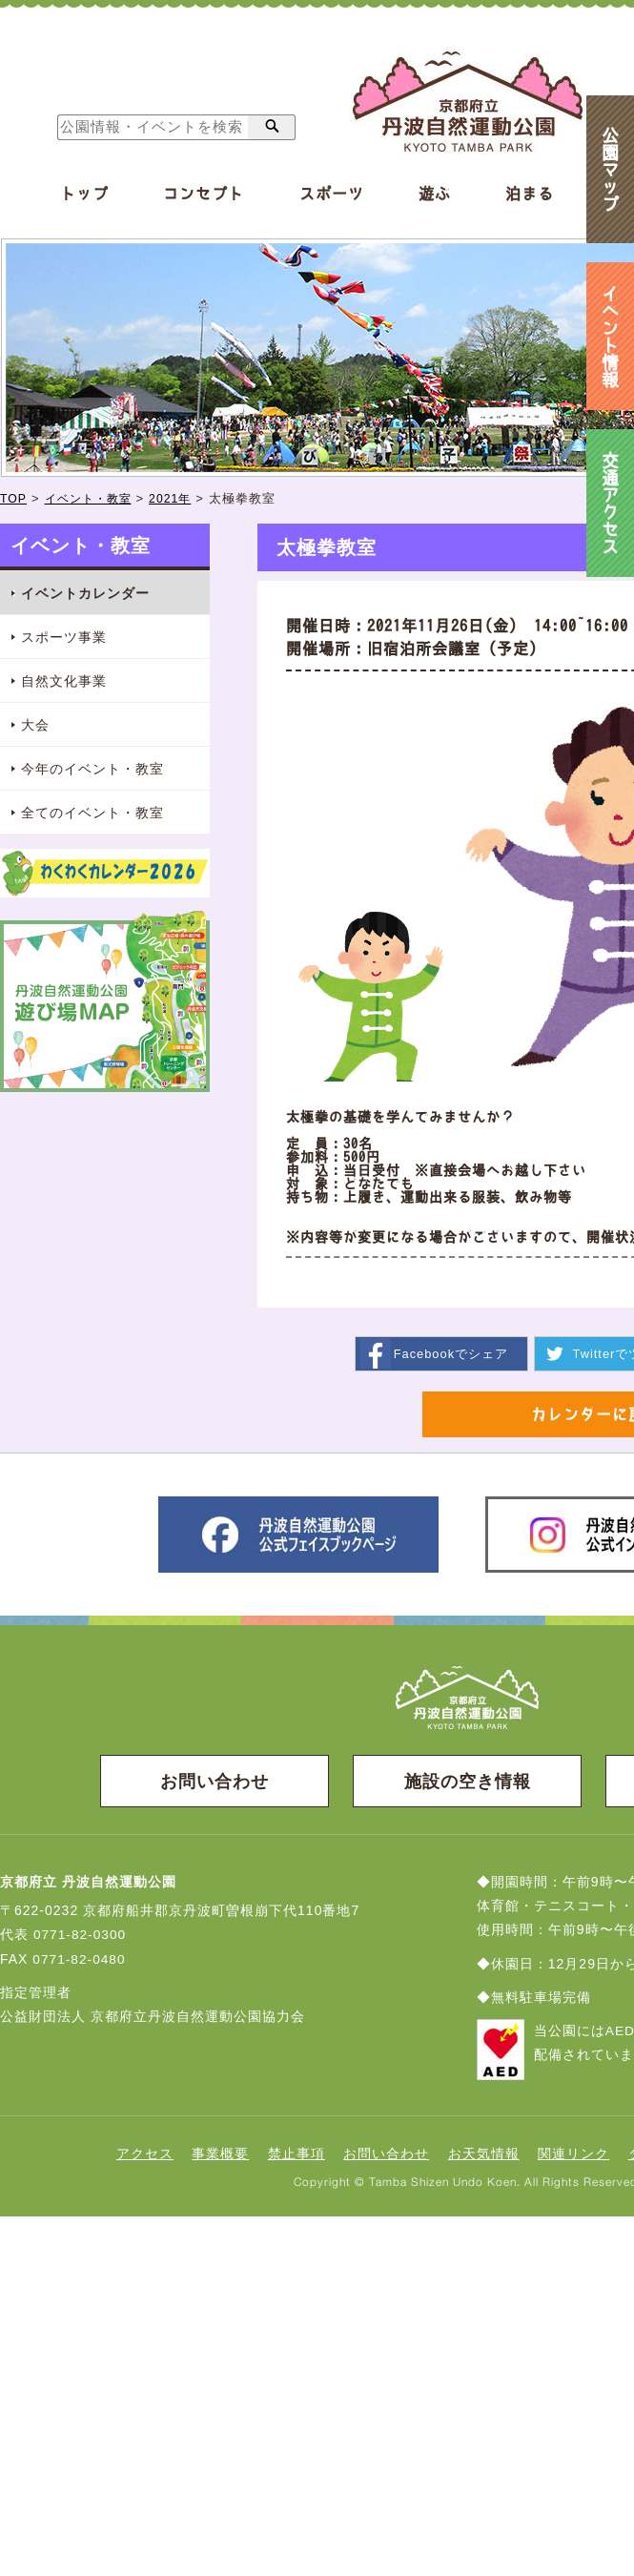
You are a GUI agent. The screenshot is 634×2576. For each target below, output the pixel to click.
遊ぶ (435, 193)
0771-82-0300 (80, 1936)
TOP (14, 498)
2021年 (179, 498)
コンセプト (203, 193)
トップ (84, 193)
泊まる (529, 193)
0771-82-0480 (79, 1960)
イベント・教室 (92, 498)
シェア (450, 1353)
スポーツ (331, 193)
